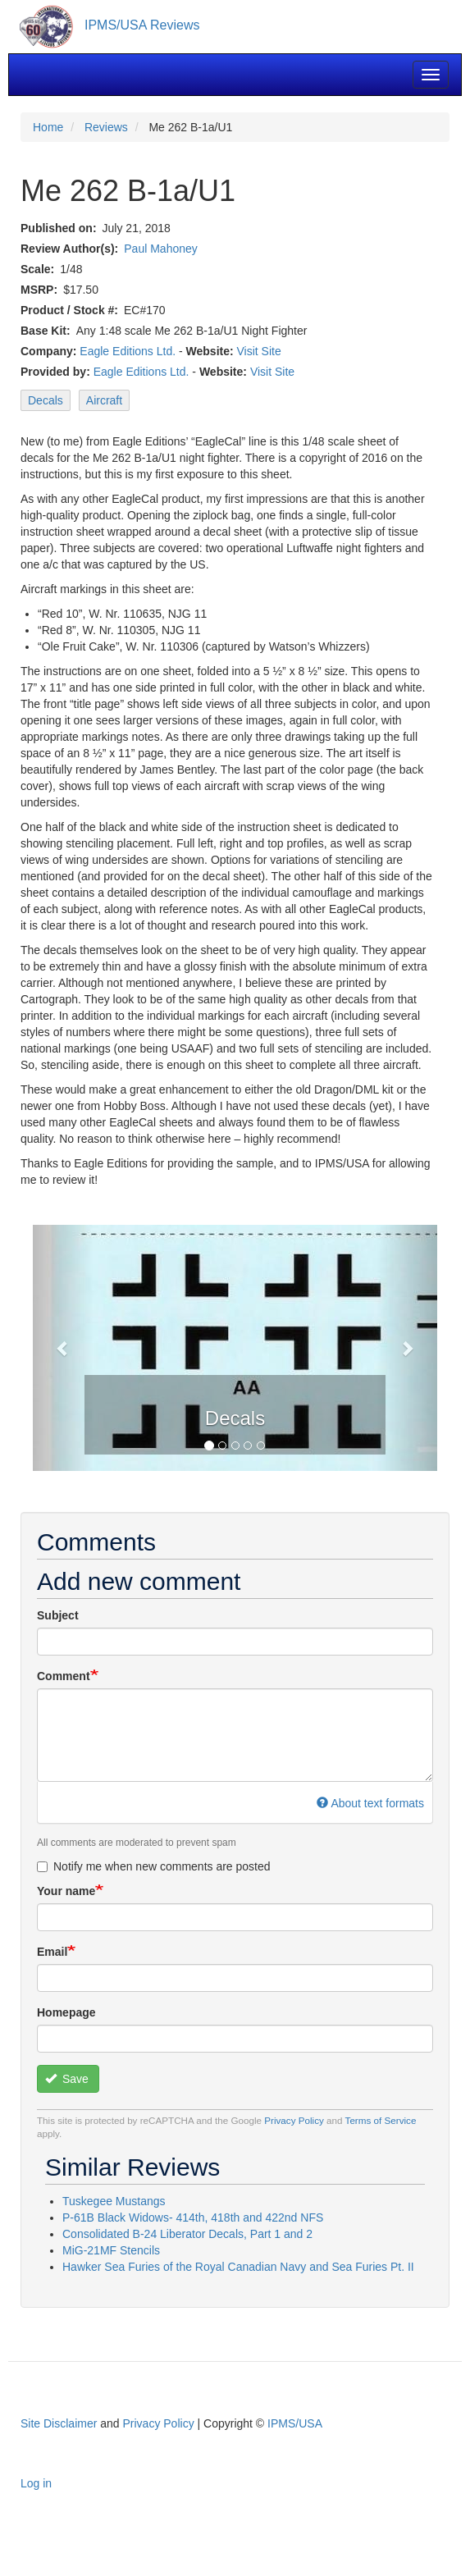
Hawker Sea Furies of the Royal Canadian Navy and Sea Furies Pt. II (238, 2266)
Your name (66, 1891)
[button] (63, 1348)
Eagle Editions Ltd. (128, 351)
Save (67, 2078)
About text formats (370, 1803)
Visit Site (259, 351)
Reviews (106, 127)
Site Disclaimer (59, 2423)
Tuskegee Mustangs (114, 2201)
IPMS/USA (294, 2423)
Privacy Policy (294, 2120)
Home (48, 127)
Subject (58, 1615)
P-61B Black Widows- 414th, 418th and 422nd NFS (192, 2217)
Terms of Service (381, 2120)
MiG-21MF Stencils (111, 2250)
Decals (45, 400)
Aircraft (104, 400)
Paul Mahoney (161, 248)
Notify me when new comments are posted (154, 1866)
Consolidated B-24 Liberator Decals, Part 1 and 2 (187, 2233)
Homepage (66, 2012)
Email (52, 1951)
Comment (63, 1676)
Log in (36, 2483)
